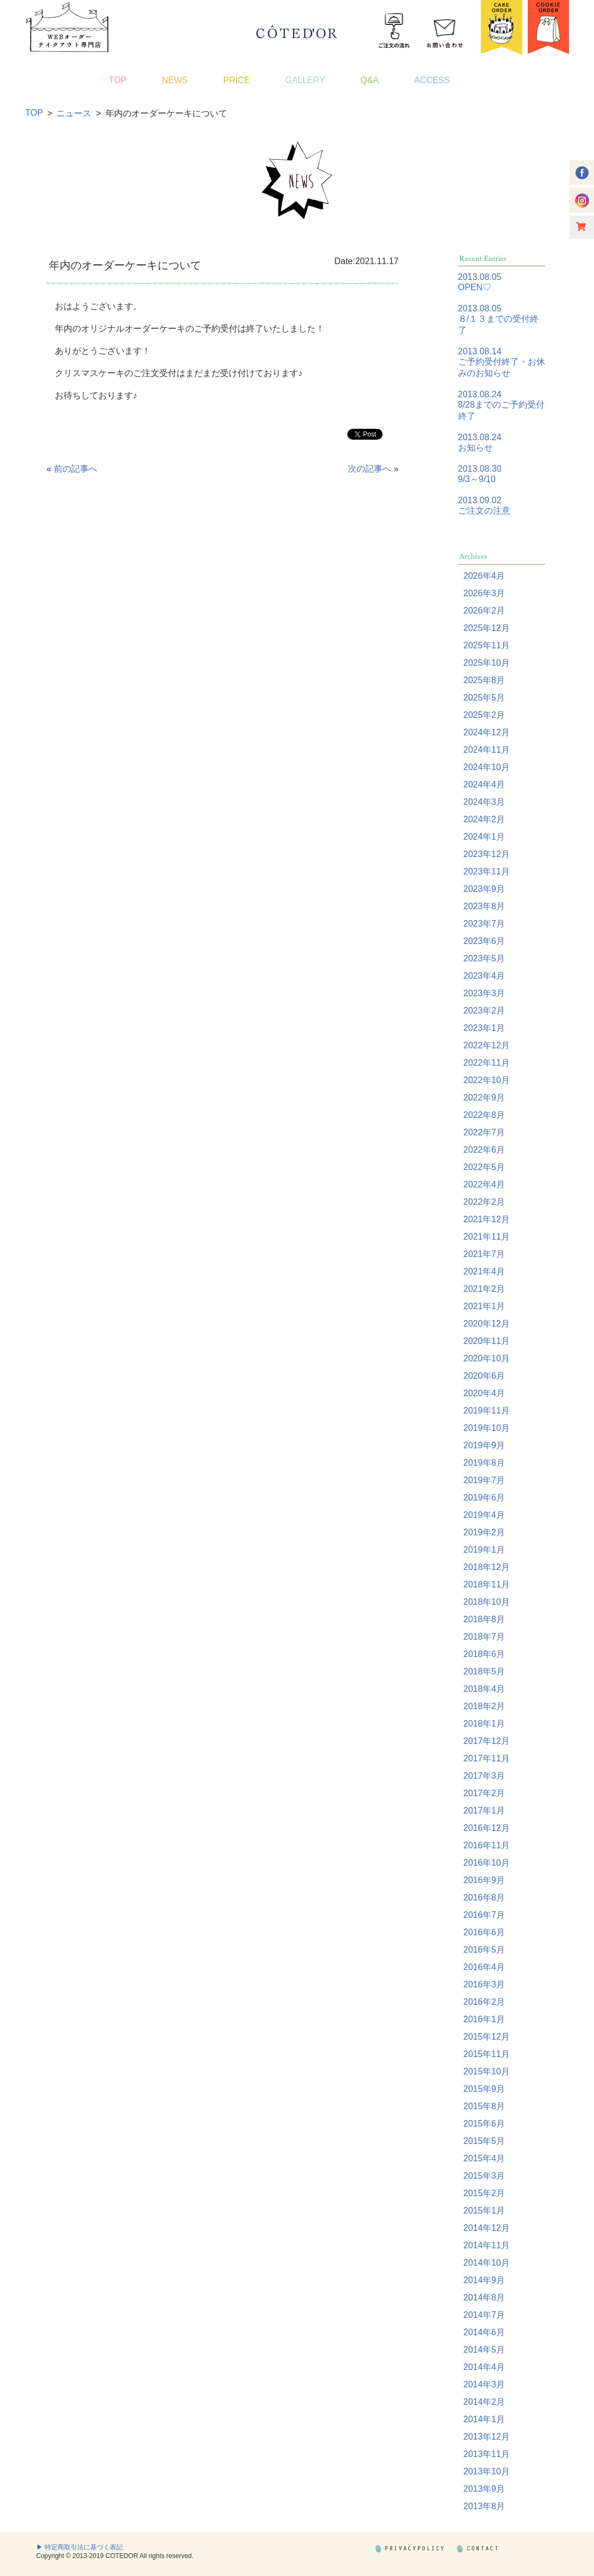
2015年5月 (484, 2141)
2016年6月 (484, 1932)
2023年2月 (484, 1010)
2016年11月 (487, 1845)
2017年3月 (484, 1775)
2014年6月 (484, 2332)
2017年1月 (484, 1810)
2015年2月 (484, 2193)
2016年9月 (484, 1880)
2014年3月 (484, 2384)
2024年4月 (484, 784)
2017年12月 (487, 1741)
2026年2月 (484, 610)
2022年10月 (487, 1080)
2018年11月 (487, 1584)
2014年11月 (487, 2245)
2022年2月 (484, 1201)
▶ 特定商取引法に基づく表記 (79, 2547)
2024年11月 (487, 749)
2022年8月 (484, 1115)
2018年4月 (484, 1688)
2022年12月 (487, 1045)
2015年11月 (487, 2054)
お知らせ (475, 447)
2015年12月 (487, 2036)
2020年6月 (484, 1375)
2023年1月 (484, 1028)
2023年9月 (484, 888)
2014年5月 (484, 2349)
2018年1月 (484, 1723)
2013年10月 (487, 2471)
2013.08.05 (480, 277)
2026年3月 (484, 593)
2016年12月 (487, 1828)
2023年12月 (487, 854)
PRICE (236, 80)
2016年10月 (487, 1862)
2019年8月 (484, 1462)
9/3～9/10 (477, 479)
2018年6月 (484, 1654)
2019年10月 (487, 1428)
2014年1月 (484, 2419)
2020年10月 (487, 1358)
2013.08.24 (480, 394)
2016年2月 (484, 2001)
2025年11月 (487, 645)
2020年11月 (487, 1341)
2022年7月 (484, 1132)
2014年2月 (484, 2401)
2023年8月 (484, 906)
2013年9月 (484, 2488)
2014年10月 (487, 2262)
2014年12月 (487, 2228)
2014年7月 (484, 2314)
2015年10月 (487, 2071)
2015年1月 (484, 2210)
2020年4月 (484, 1393)
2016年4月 (484, 1967)
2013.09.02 (480, 500)
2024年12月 (487, 732)
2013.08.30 (480, 468)
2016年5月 (484, 1949)
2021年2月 (484, 1288)
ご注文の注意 (484, 510)
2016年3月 (484, 1984)
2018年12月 (487, 1567)
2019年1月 (484, 1549)
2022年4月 (484, 1184)
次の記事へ (369, 468)
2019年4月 (484, 1515)
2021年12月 (487, 1219)
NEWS (175, 80)
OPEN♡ (474, 287)
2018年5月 (484, 1671)
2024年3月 (484, 801)
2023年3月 (484, 993)
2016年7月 (484, 1915)
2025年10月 (487, 662)
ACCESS (432, 80)
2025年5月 (484, 697)
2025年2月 (484, 715)
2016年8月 (484, 1897)
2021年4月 (484, 1271)
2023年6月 (484, 941)
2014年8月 (484, 2297)
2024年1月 (484, 836)
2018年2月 (484, 1706)
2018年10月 (487, 1601)
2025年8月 (484, 680)
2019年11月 (487, 1410)
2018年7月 (484, 1636)
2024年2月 (484, 819)
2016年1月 (484, 2019)
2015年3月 (484, 2175)
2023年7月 (484, 923)
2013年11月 (487, 2454)
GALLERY (305, 80)
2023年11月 (487, 871)
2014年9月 (484, 2280)
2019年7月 (484, 1480)
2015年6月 (484, 2123)
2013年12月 (487, 2436)
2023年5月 (484, 958)
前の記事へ (75, 468)
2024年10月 (487, 767)
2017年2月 (484, 1793)
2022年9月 (484, 1097)
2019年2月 (484, 1532)
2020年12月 (487, 1323)
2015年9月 (484, 2088)
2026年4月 (484, 575)
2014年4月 (484, 2367)
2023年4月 (484, 975)
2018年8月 (484, 1619)
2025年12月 (487, 628)
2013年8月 (484, 2506)
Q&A (369, 80)
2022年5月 (484, 1167)
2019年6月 (484, 1497)
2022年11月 (487, 1062)
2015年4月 (484, 2158)
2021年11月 (487, 1236)
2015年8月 (484, 2106)
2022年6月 (484, 1149)
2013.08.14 (480, 351)
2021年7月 (484, 1254)
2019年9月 (484, 1445)
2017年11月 (487, 1758)
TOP (118, 80)
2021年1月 (484, 1306)
